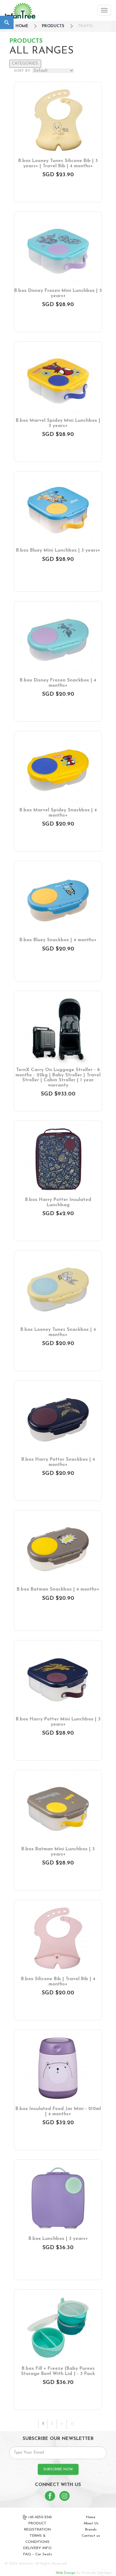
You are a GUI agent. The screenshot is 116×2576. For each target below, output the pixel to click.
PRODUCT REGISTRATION (37, 2526)
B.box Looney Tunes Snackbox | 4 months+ (58, 1332)
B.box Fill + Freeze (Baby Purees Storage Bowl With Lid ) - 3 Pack (58, 2371)
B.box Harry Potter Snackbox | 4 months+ (58, 1462)
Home (91, 2517)
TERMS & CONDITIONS (37, 2539)
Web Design (65, 2573)
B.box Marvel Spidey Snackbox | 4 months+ (58, 813)
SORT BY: (22, 71)
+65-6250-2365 (37, 2517)
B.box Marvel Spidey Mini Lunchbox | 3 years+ (58, 423)
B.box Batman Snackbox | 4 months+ (58, 1589)
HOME (21, 26)
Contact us (91, 2536)
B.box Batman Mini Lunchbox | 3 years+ (58, 1852)
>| (72, 2424)
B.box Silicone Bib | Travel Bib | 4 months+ (58, 1982)
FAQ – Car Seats (37, 2554)
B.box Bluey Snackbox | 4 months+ (58, 940)
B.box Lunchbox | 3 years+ (58, 2238)
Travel (86, 26)
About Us (91, 2523)
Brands (91, 2529)
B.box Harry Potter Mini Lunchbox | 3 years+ (58, 1722)
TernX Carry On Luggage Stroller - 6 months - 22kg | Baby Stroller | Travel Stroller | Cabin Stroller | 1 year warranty (58, 1078)
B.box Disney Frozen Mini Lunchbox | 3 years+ (58, 293)
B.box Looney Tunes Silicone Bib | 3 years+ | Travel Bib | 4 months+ (58, 164)
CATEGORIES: (25, 64)
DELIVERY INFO (37, 2548)
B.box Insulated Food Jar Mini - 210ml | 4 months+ (58, 2112)
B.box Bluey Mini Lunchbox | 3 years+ (58, 550)
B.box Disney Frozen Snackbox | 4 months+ (58, 683)
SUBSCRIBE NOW (58, 2469)
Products (53, 26)
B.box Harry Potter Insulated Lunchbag (58, 1202)
